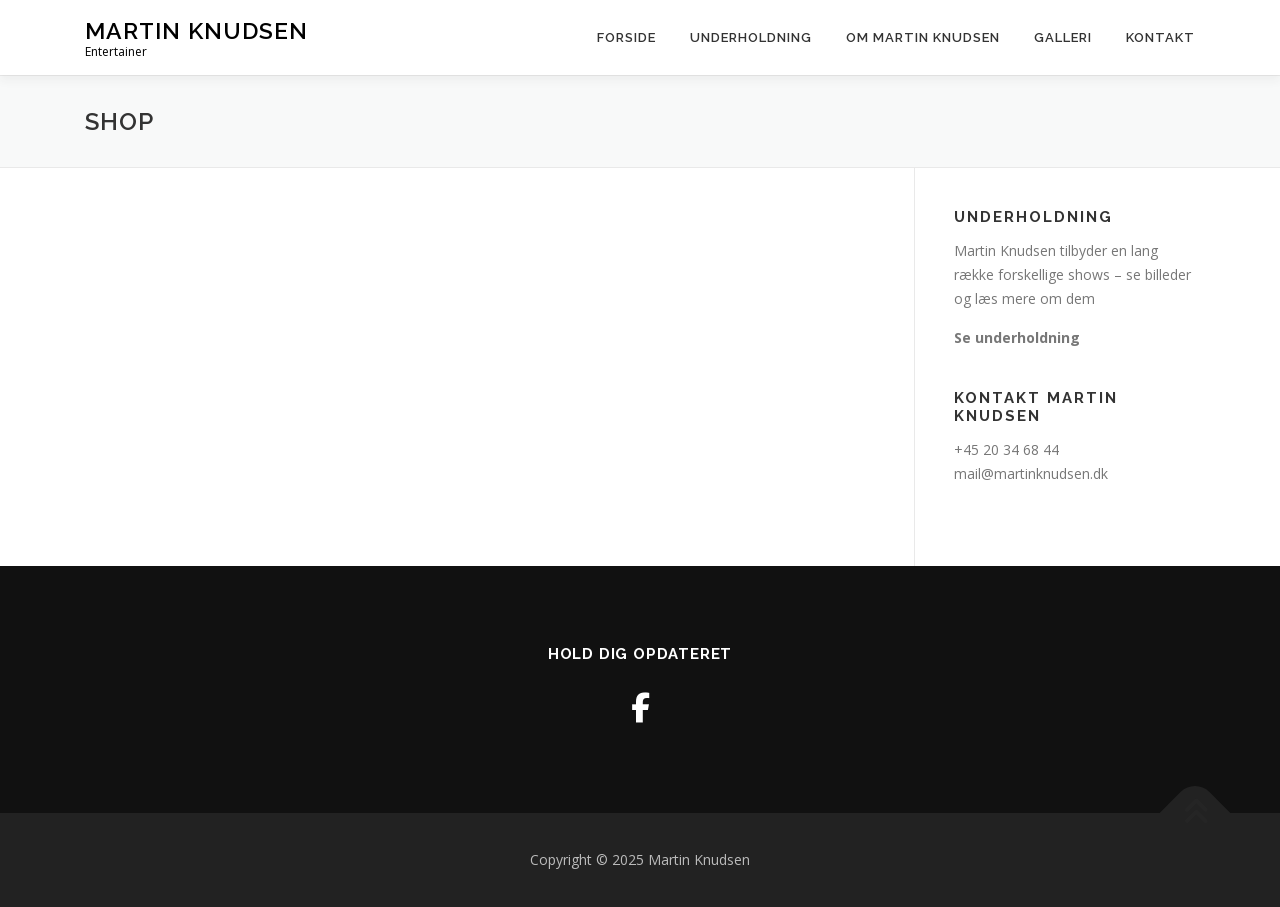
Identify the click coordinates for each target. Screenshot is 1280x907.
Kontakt (1160, 37)
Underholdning (751, 37)
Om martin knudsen (923, 37)
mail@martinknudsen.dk (1031, 473)
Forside (626, 37)
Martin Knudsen (196, 30)
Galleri (1063, 37)
